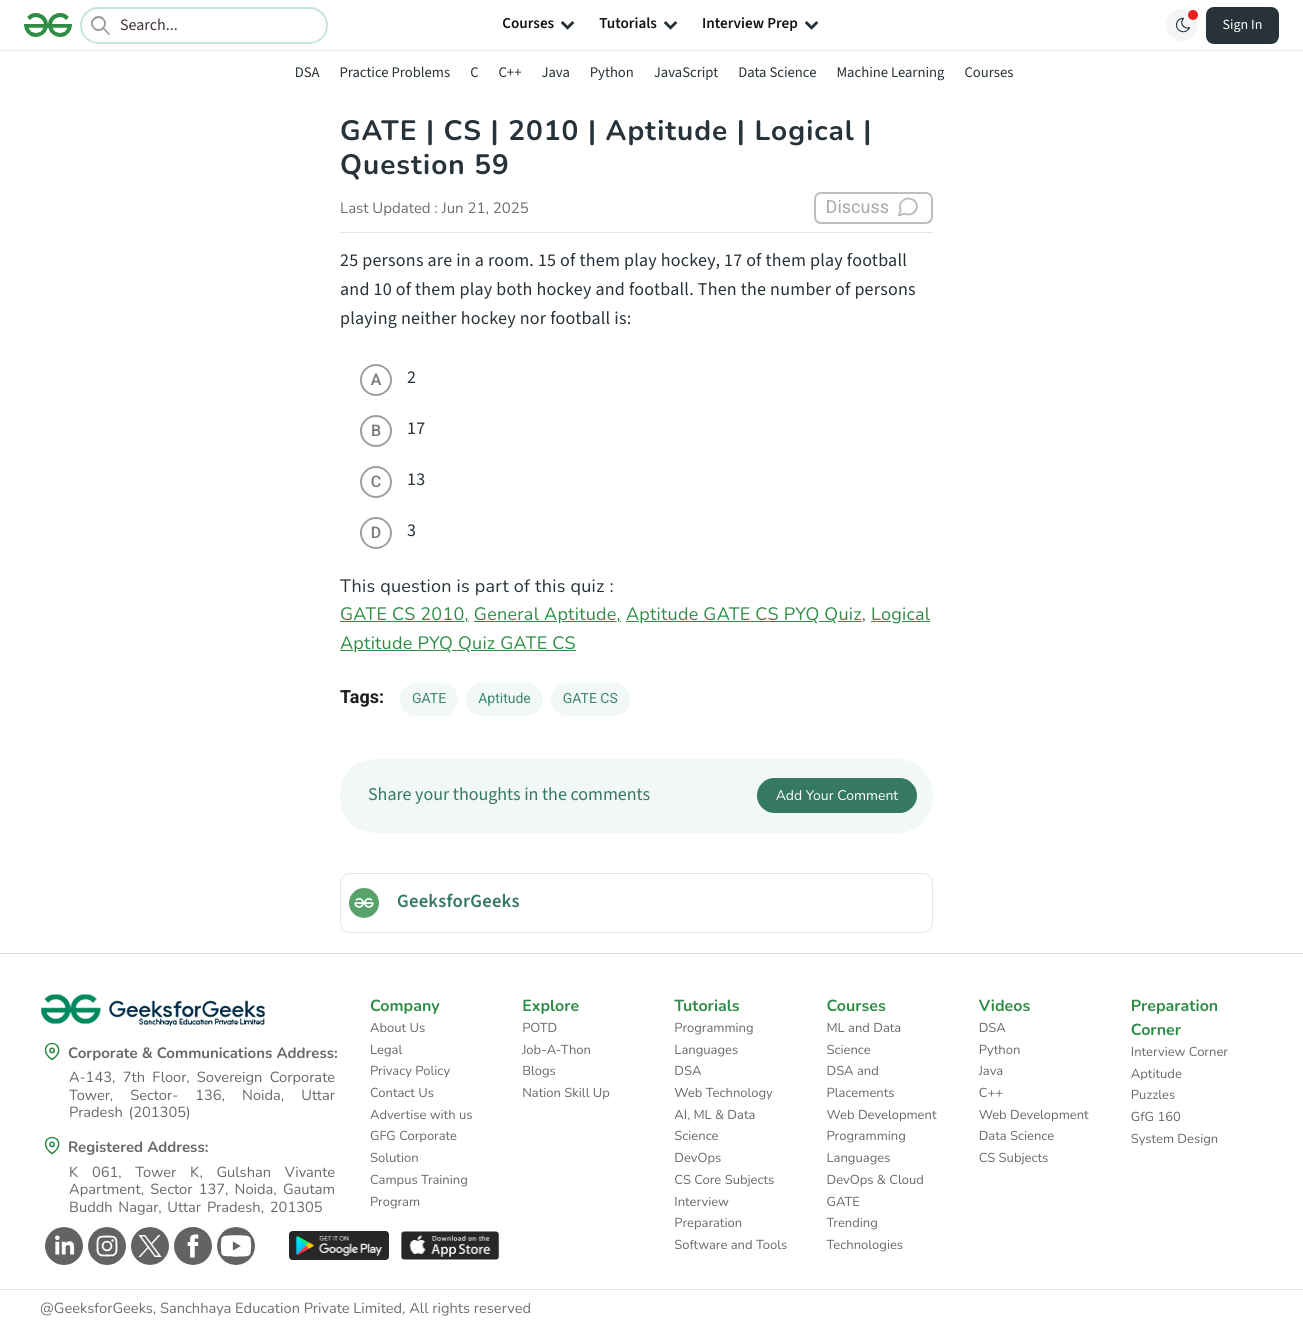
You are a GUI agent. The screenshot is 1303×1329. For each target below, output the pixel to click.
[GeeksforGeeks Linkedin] (61, 1246)
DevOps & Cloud (875, 1180)
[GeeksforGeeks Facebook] (190, 1246)
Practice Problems (394, 72)
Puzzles (1153, 1095)
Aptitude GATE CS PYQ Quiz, (746, 615)
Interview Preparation (708, 1213)
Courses (988, 72)
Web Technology (723, 1093)
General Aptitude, (547, 615)
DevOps (697, 1158)
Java (555, 72)
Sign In (1243, 25)
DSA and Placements (861, 1082)
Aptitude (504, 699)
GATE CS (590, 699)
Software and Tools (730, 1245)
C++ (510, 72)
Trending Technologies (865, 1234)
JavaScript (686, 72)
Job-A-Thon (556, 1050)
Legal (386, 1050)
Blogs (539, 1071)
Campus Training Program (419, 1191)
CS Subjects (1014, 1158)
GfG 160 (1156, 1117)
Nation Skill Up (566, 1093)
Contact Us (402, 1093)
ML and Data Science (864, 1039)
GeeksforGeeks (458, 902)
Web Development (882, 1115)
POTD (539, 1028)
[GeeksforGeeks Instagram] (104, 1246)
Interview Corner (1179, 1052)
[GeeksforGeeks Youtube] (233, 1246)
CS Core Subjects (724, 1180)
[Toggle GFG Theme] (1182, 25)
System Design (1174, 1139)
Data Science (777, 72)
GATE (429, 699)
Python (612, 72)
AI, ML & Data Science (714, 1126)
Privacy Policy (410, 1071)
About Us (397, 1028)
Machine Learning (890, 72)
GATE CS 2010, (404, 615)
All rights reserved (470, 1309)
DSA (307, 72)
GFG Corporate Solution (413, 1147)
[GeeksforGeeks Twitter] (147, 1246)
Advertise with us (421, 1115)
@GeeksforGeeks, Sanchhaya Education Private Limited (221, 1309)
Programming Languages (713, 1039)
